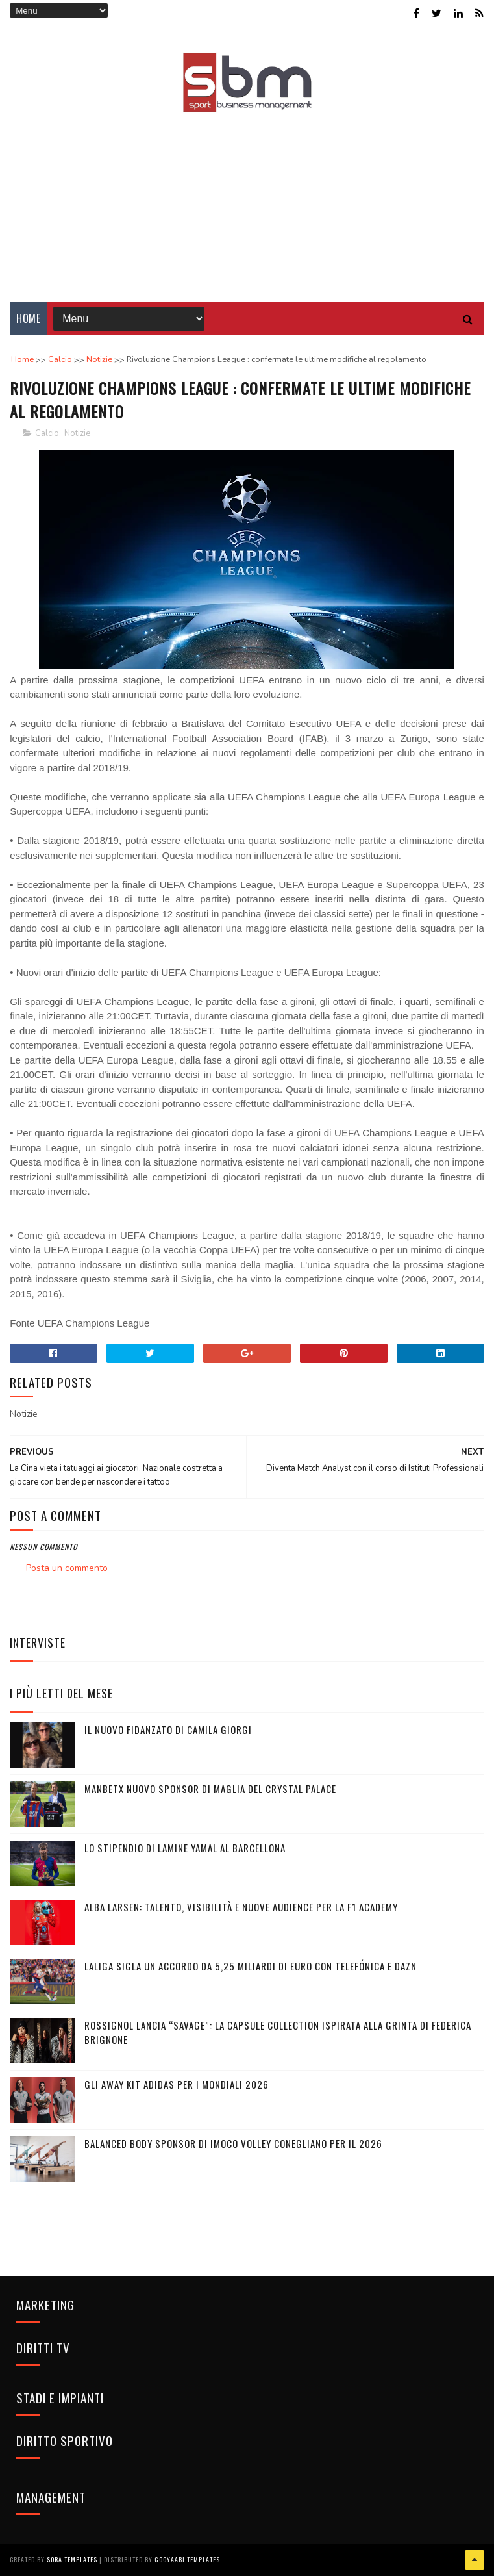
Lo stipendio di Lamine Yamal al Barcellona (185, 1848)
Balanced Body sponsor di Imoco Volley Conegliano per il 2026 (233, 2143)
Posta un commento (67, 1568)
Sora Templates (72, 2559)
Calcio (47, 433)
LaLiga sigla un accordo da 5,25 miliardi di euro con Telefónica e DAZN (250, 1966)
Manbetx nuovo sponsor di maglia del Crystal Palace (210, 1788)
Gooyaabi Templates (187, 2559)
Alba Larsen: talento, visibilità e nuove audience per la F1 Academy (241, 1907)
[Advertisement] (246, 198)
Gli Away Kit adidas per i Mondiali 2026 (176, 2084)
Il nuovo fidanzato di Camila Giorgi (168, 1729)
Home (28, 318)
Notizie (77, 433)
